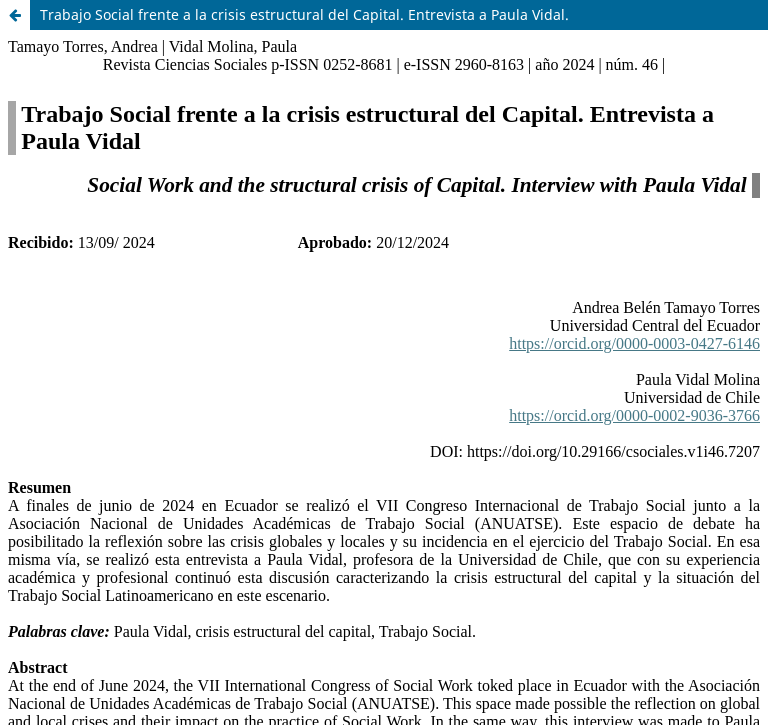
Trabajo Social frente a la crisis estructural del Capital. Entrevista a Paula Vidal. (304, 14)
